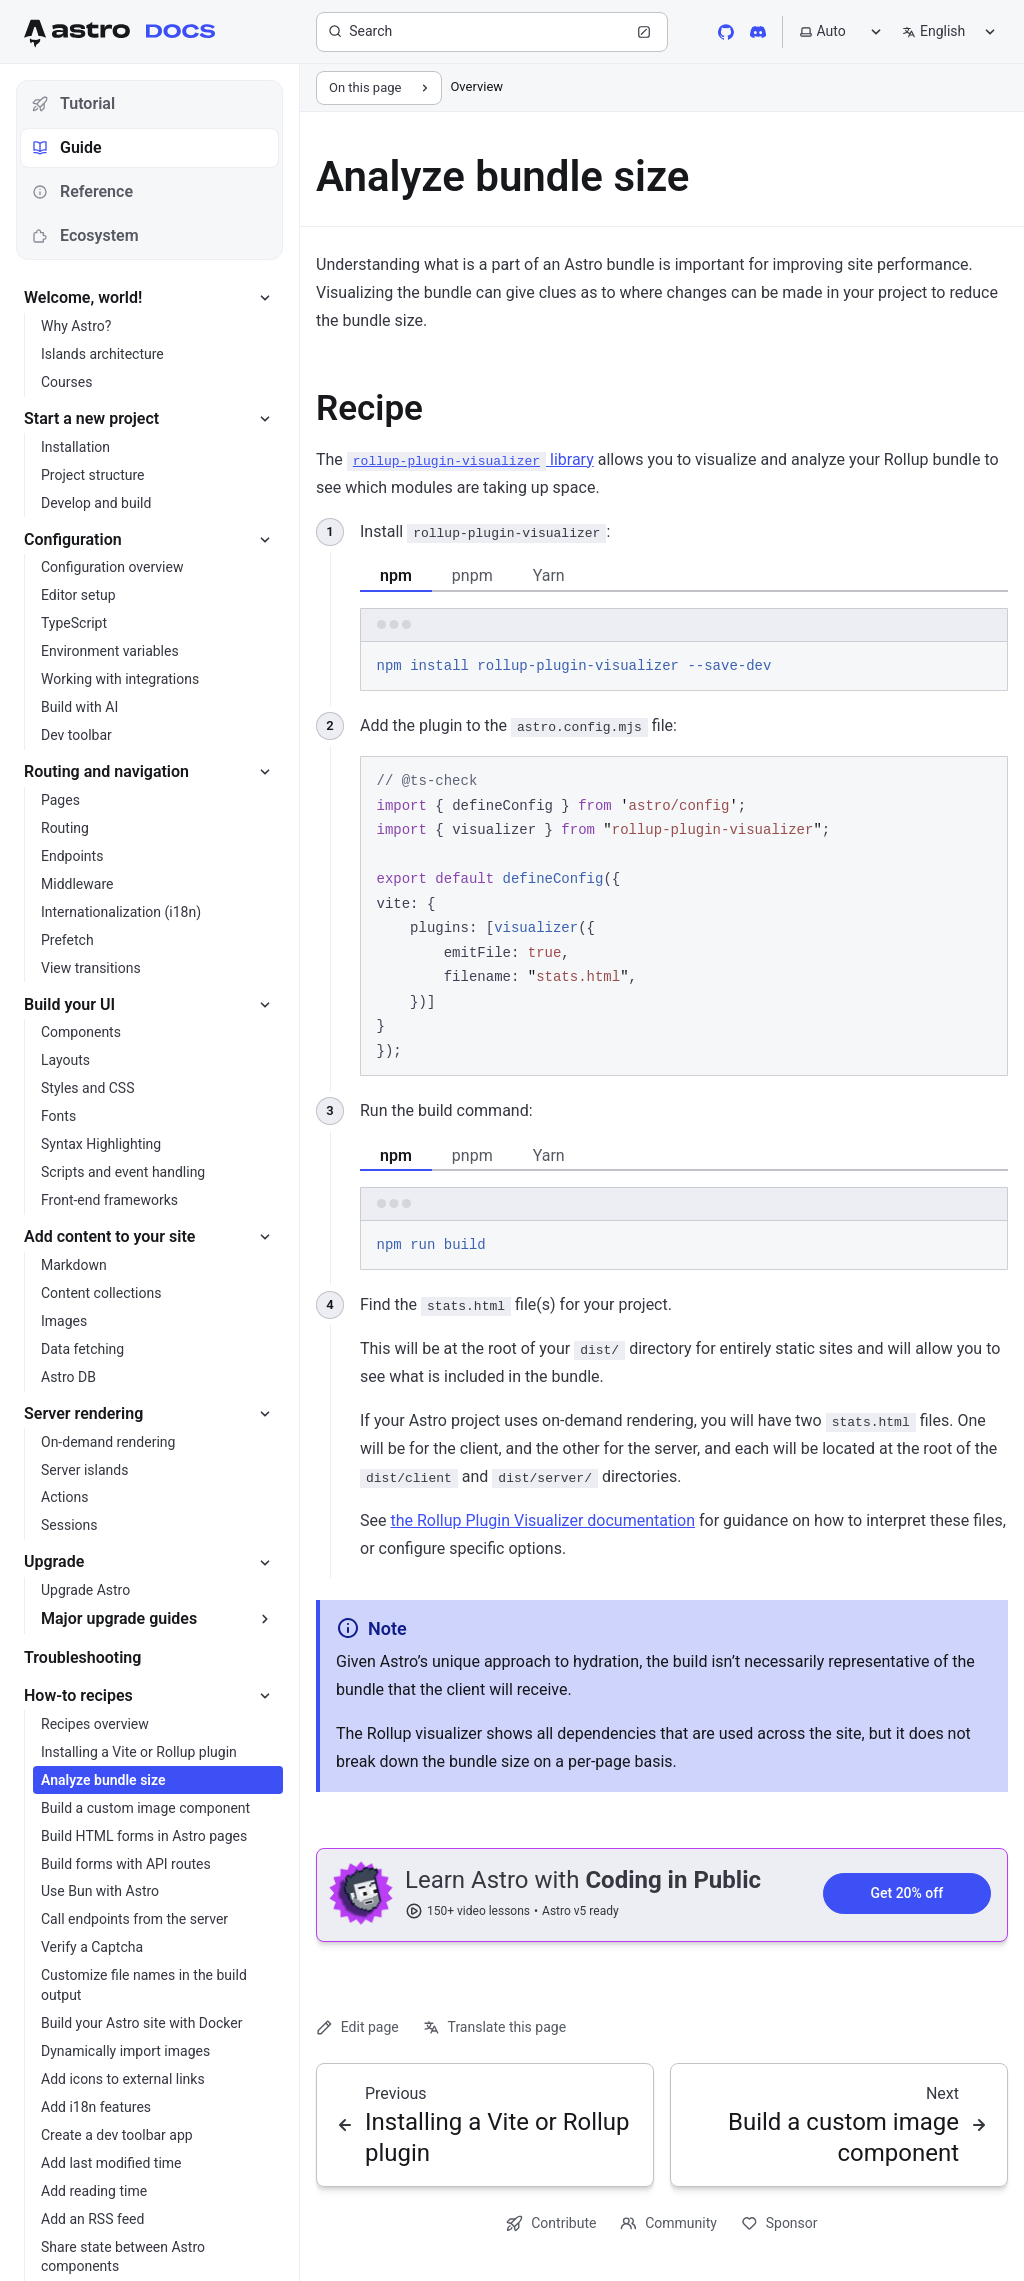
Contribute (551, 2223)
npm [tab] (396, 575)
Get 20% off (906, 1893)
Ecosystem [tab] (85, 235)
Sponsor (779, 2223)
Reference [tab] (82, 191)
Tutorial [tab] (73, 103)
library (470, 459)
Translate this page (494, 2027)
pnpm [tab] (472, 575)
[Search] (492, 32)
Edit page (357, 2027)
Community (668, 2223)
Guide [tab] (67, 147)
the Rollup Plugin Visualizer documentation (542, 1520)
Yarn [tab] (549, 575)
